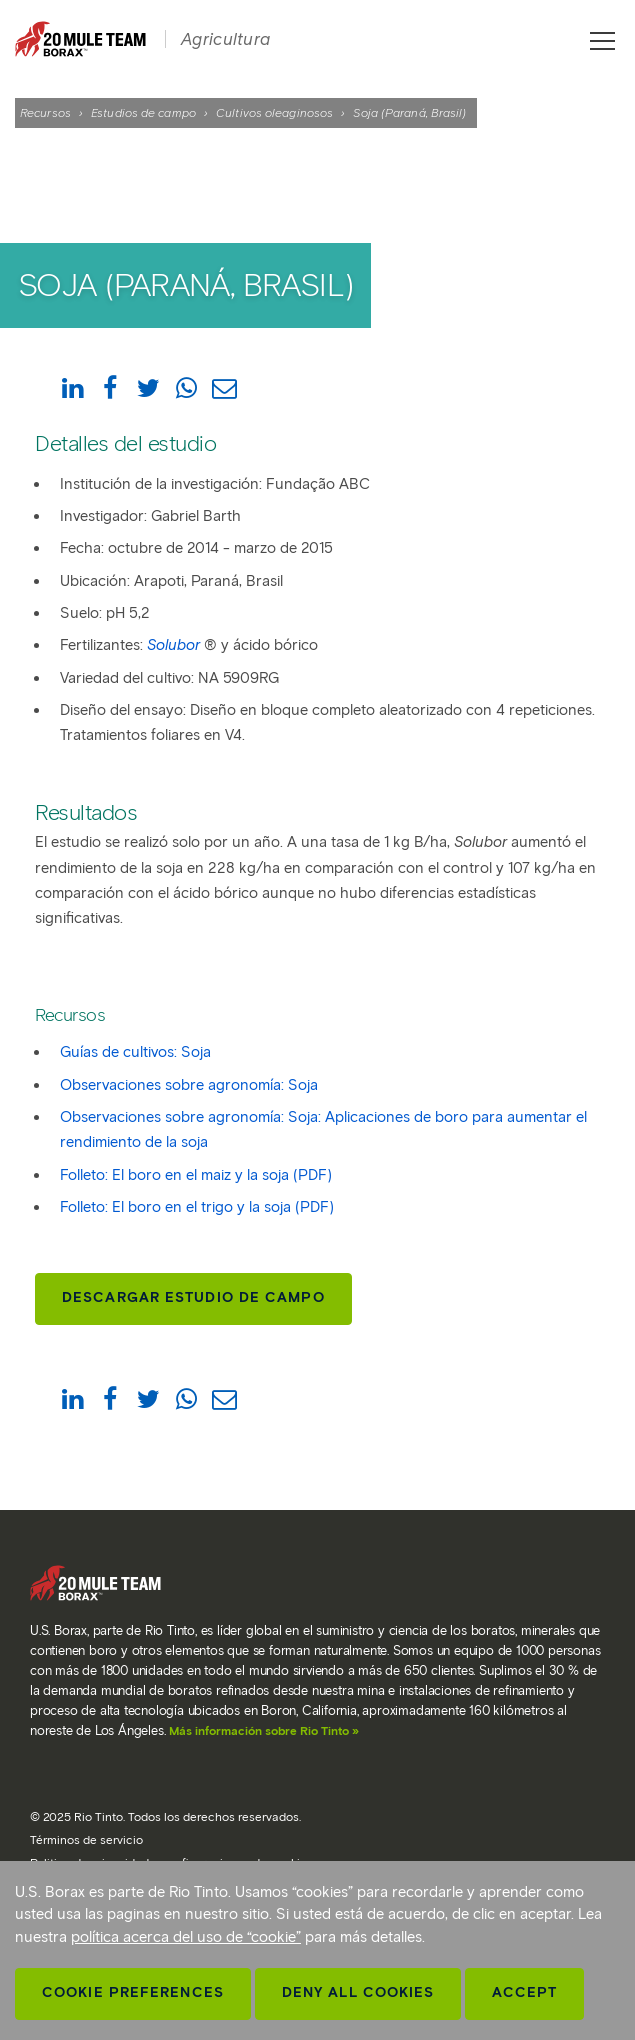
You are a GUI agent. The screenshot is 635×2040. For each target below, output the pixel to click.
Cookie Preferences (133, 1992)
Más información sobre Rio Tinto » (264, 1730)
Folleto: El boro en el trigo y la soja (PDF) (197, 1207)
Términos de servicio (86, 1839)
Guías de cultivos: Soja (135, 1052)
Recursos (45, 112)
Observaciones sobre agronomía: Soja (189, 1085)
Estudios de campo (143, 112)
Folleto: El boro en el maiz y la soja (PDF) (196, 1175)
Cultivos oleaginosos (274, 112)
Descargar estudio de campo (193, 1297)
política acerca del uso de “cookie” (186, 1937)
